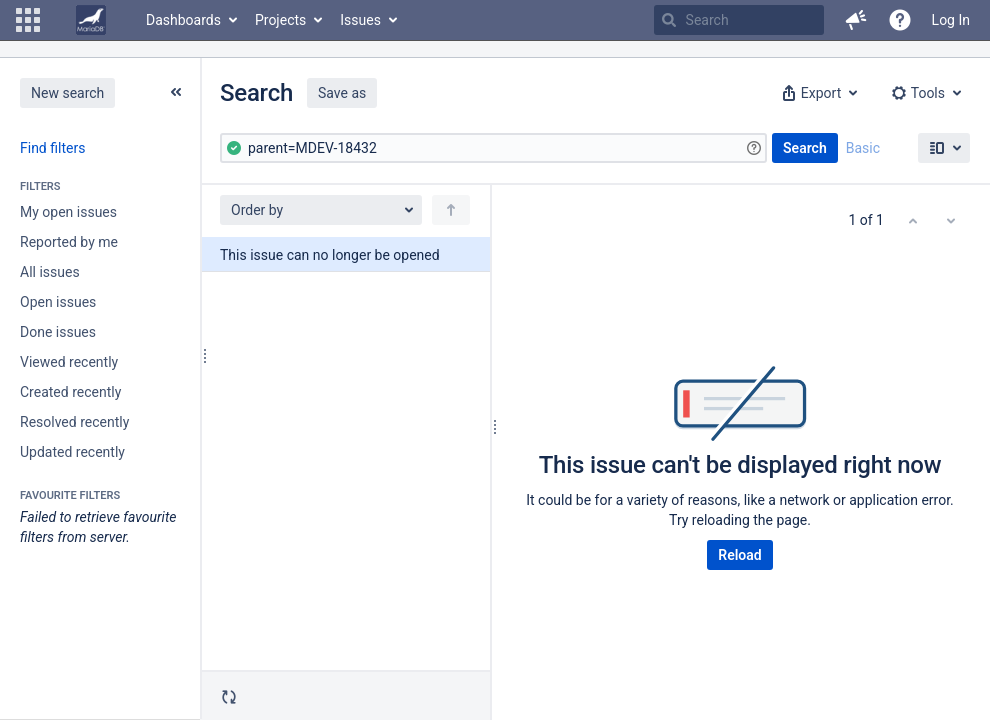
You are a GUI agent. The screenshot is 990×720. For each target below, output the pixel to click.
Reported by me (69, 242)
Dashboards (183, 20)
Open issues (58, 302)
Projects (280, 20)
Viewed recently (69, 362)
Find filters (52, 148)
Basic (863, 148)
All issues (50, 272)
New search (67, 93)
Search (805, 148)
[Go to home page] (91, 20)
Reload (739, 555)
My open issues (68, 212)
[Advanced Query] (493, 148)
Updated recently (72, 452)
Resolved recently (74, 422)
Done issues (58, 332)
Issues (360, 20)
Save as (342, 93)
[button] (28, 20)
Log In (951, 20)
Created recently (70, 392)
